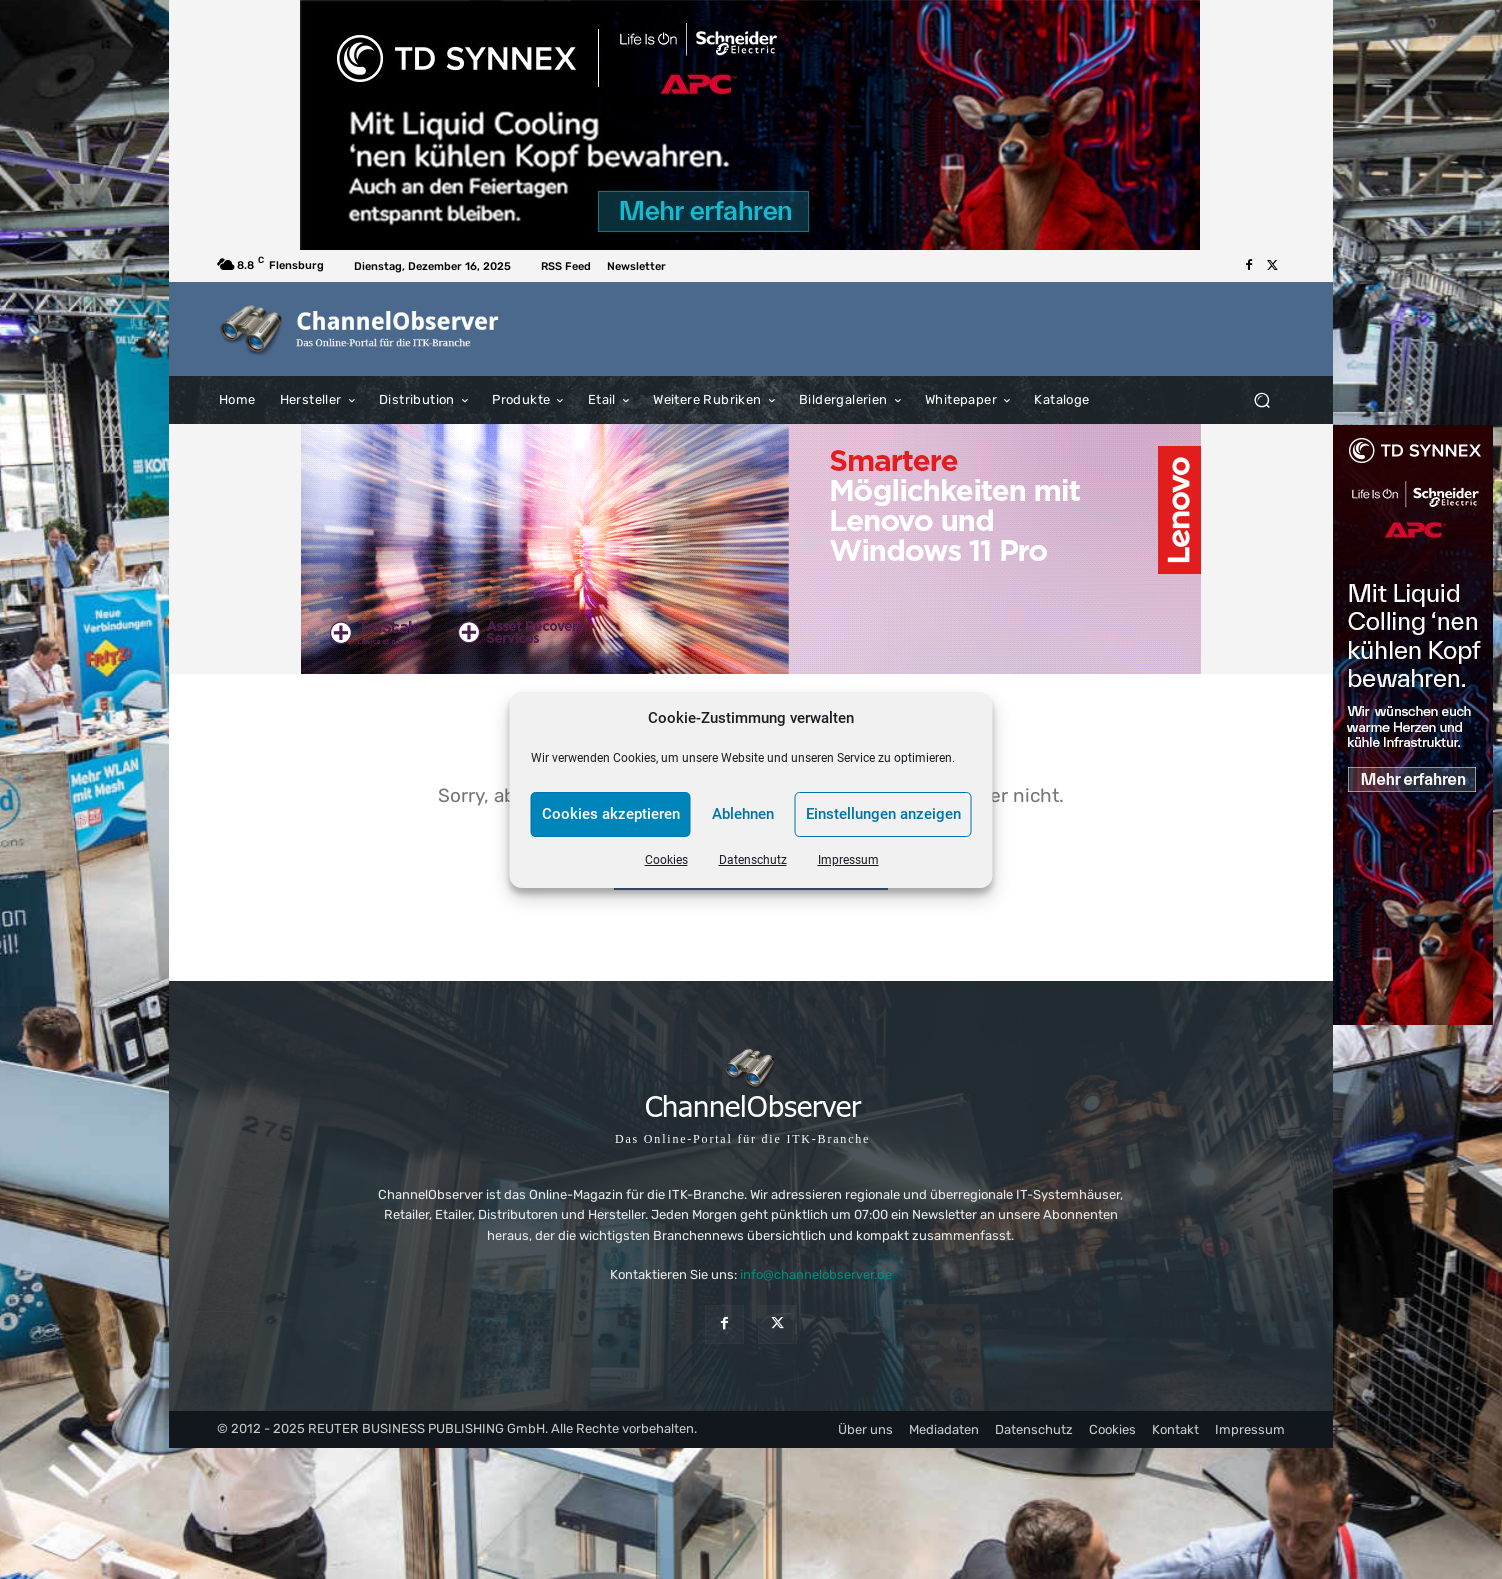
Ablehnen (743, 814)
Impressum (848, 860)
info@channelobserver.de (816, 1274)
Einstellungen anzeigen (883, 814)
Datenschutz (753, 860)
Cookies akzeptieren (611, 814)
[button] (1261, 399)
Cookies (666, 860)
